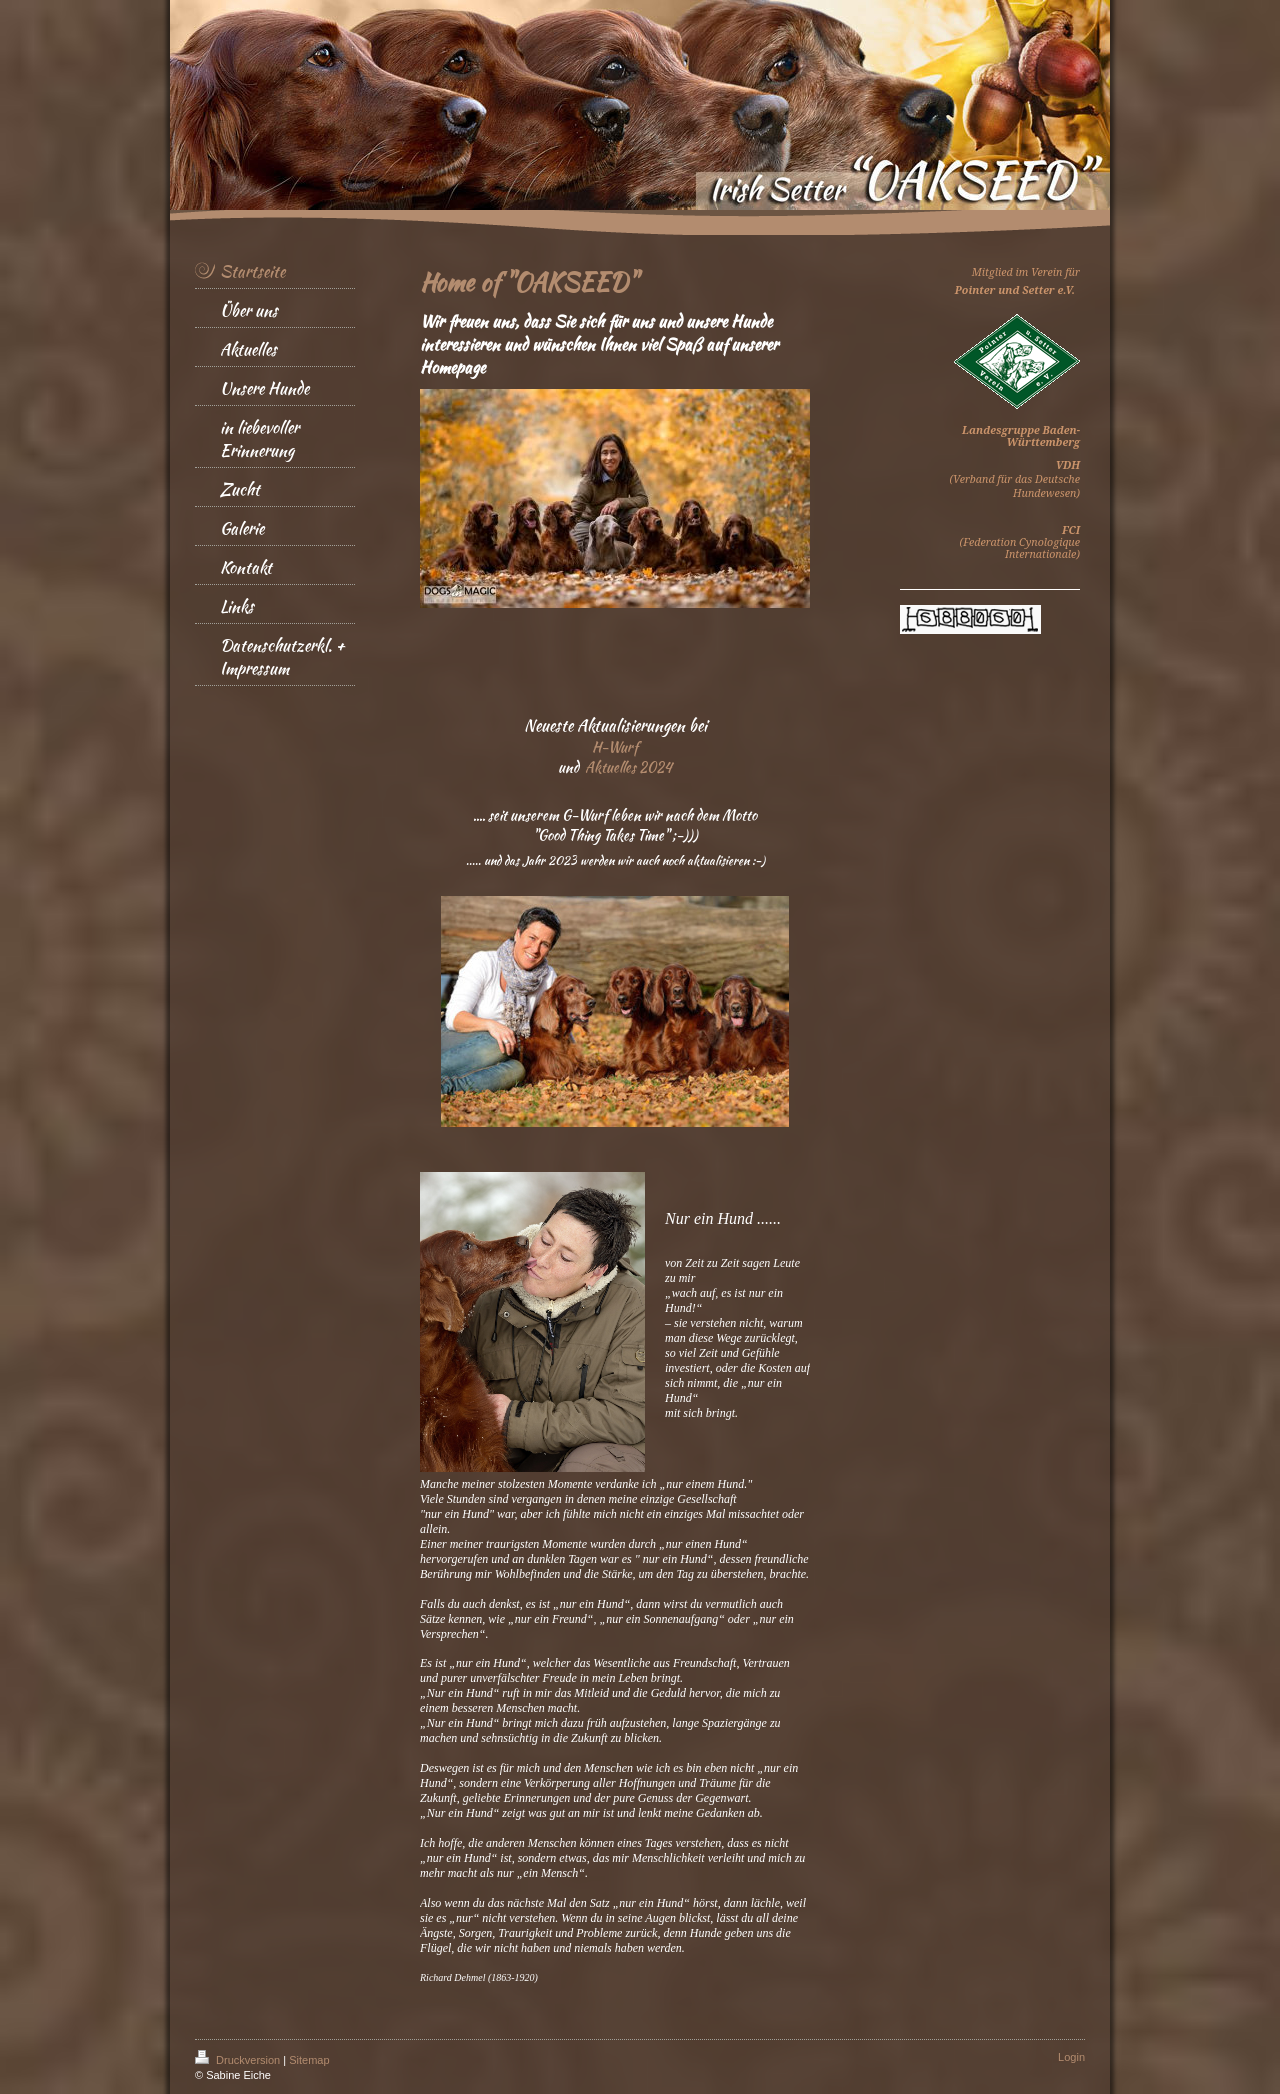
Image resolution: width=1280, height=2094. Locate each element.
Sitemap (309, 2060)
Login (1071, 2057)
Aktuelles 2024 (628, 767)
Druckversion (239, 2060)
